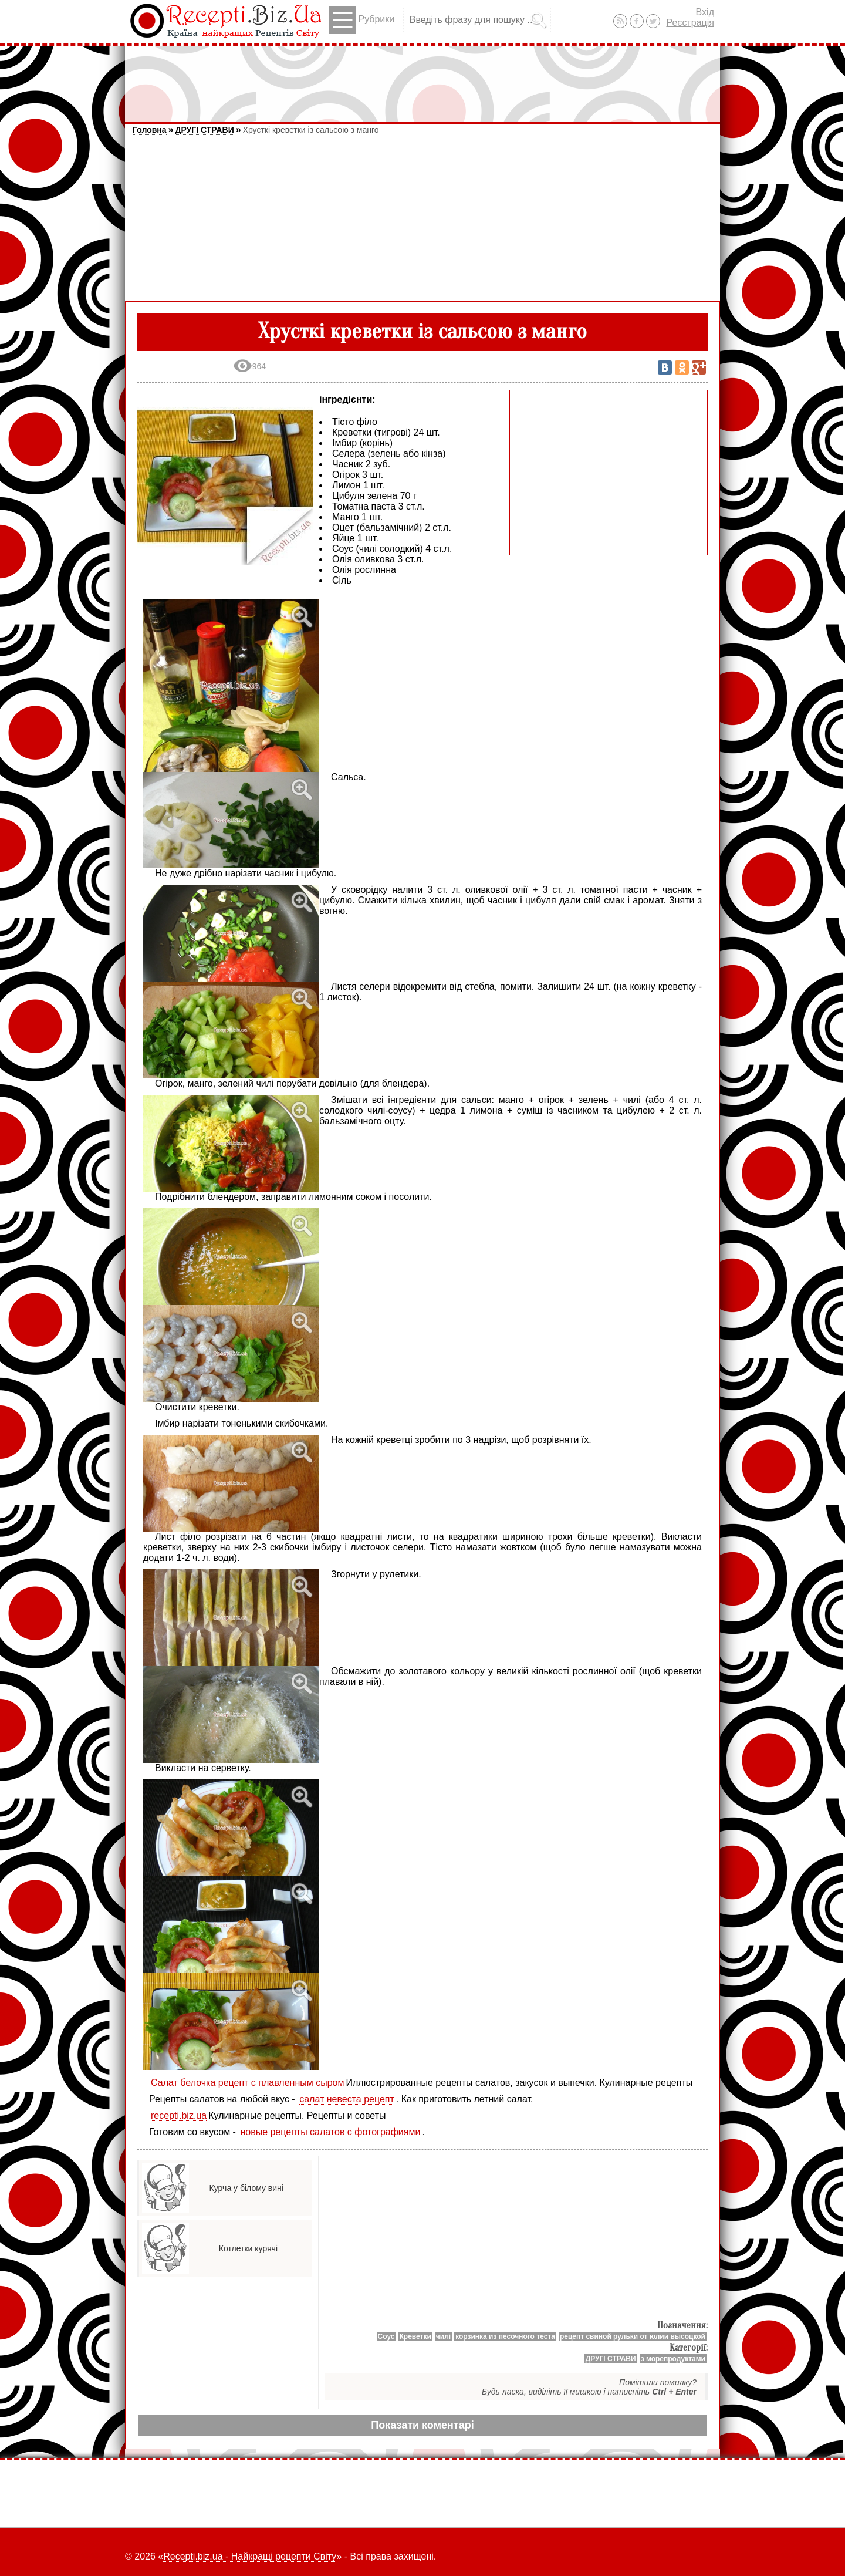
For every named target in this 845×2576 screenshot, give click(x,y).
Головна (150, 129)
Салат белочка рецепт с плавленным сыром (247, 2083)
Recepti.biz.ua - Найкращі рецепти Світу (249, 2556)
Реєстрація (690, 23)
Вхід (705, 12)
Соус (386, 2336)
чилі (443, 2336)
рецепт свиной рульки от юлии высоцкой (632, 2336)
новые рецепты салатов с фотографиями (330, 2132)
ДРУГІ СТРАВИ (204, 129)
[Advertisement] (422, 78)
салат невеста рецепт (346, 2099)
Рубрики (361, 20)
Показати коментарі (422, 2425)
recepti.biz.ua (179, 2115)
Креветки (415, 2336)
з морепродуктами (673, 2359)
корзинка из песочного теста (505, 2336)
